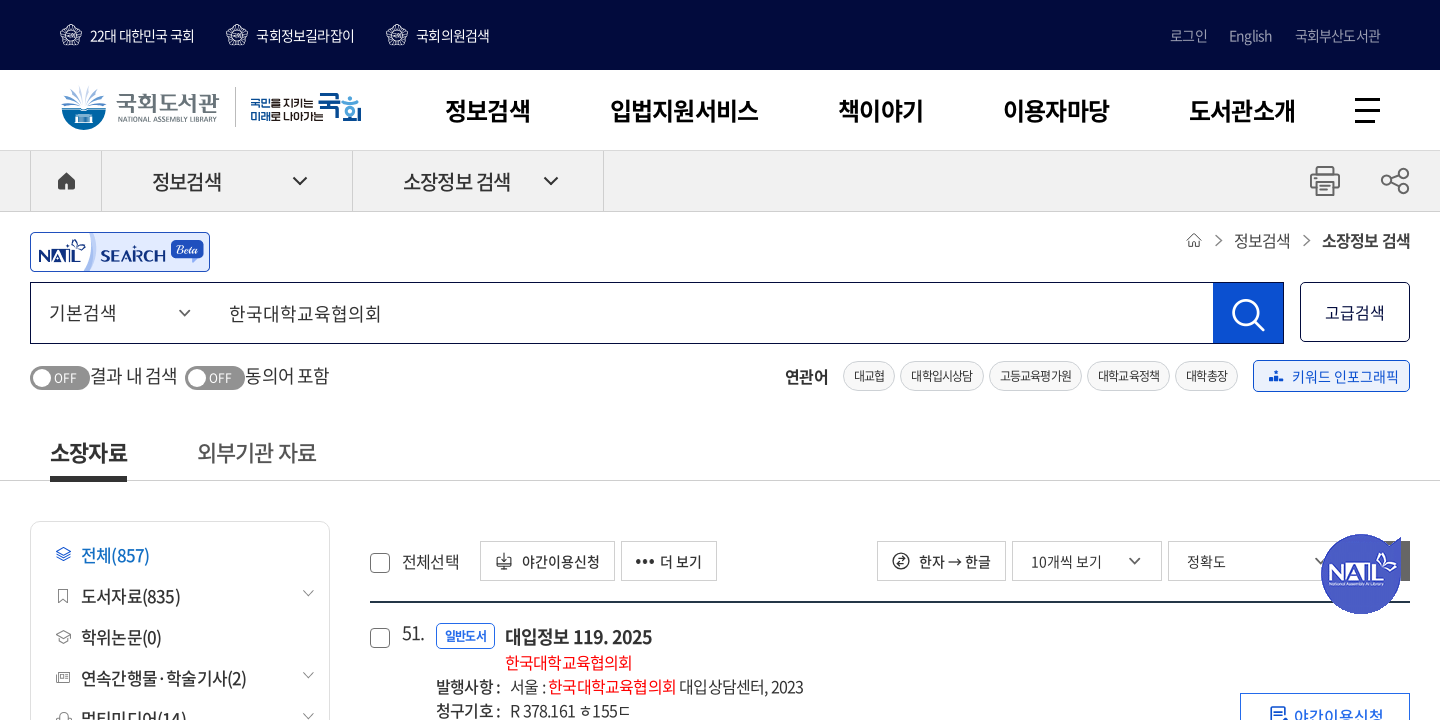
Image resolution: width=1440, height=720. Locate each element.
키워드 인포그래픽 (1334, 376)
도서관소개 (1242, 110)
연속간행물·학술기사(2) (151, 677)
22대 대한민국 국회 (142, 35)
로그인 (1188, 35)
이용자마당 (1056, 110)
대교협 (869, 376)
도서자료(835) (118, 595)
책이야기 (880, 110)
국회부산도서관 (1337, 35)
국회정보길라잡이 (305, 35)
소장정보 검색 (456, 181)
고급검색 (1355, 312)
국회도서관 (140, 107)
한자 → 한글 (941, 561)
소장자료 (88, 451)
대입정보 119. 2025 (579, 648)
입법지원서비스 (684, 110)
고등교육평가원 (1035, 376)
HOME (66, 181)
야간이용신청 (547, 561)
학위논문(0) (108, 636)
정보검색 (487, 110)
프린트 (1325, 181)
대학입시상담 (941, 376)
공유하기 (1395, 181)
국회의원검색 (452, 35)
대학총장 (1206, 376)
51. (411, 633)
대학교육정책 (1128, 376)
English (1250, 35)
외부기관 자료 (256, 451)
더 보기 (669, 561)
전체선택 (430, 561)
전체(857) (102, 554)
